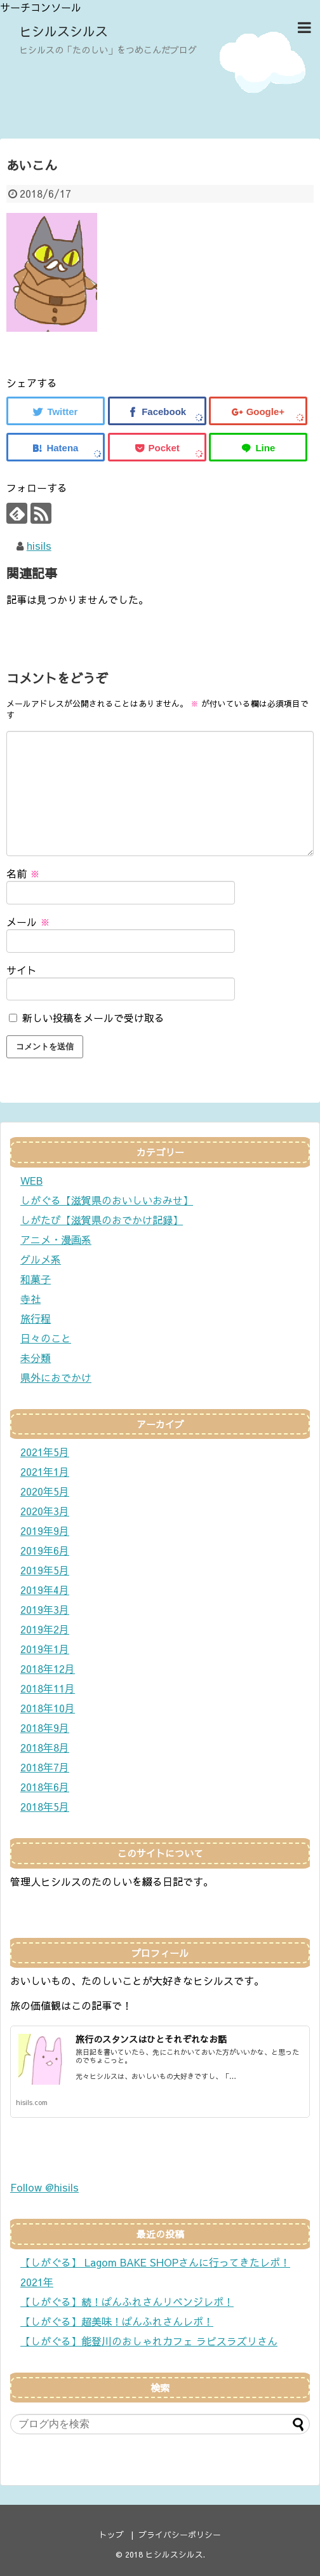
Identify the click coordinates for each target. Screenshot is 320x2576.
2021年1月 (44, 1471)
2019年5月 (44, 1570)
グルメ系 (40, 1259)
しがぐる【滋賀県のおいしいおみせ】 (106, 1200)
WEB (31, 1180)
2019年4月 (44, 1590)
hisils (39, 545)
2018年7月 (44, 1767)
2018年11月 (47, 1688)
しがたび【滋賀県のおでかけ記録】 (101, 1220)
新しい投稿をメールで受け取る (93, 1018)
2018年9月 (44, 1727)
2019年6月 (44, 1550)
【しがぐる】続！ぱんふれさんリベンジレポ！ (127, 2301)
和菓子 (35, 1279)
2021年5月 (44, 1452)
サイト (21, 970)
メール (28, 922)
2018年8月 (44, 1747)
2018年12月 (47, 1668)
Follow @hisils (44, 2187)
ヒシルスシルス (63, 30)
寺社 (30, 1298)
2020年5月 (44, 1491)
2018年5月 (44, 1806)
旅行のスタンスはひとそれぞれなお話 (151, 2039)
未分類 (35, 1358)
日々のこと (45, 1338)
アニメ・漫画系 (55, 1239)
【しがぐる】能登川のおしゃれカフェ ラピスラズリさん (148, 2341)
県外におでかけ (55, 1377)
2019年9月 (44, 1530)
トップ (111, 2534)
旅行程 (35, 1318)
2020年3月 (44, 1511)
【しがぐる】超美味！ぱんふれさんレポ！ (116, 2321)
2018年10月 (47, 1708)
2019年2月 (44, 1629)
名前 (23, 873)
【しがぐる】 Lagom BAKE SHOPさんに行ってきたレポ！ (155, 2262)
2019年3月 (44, 1609)
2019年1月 (44, 1649)
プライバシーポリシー (179, 2534)
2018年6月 (44, 1787)
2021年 (36, 2282)
